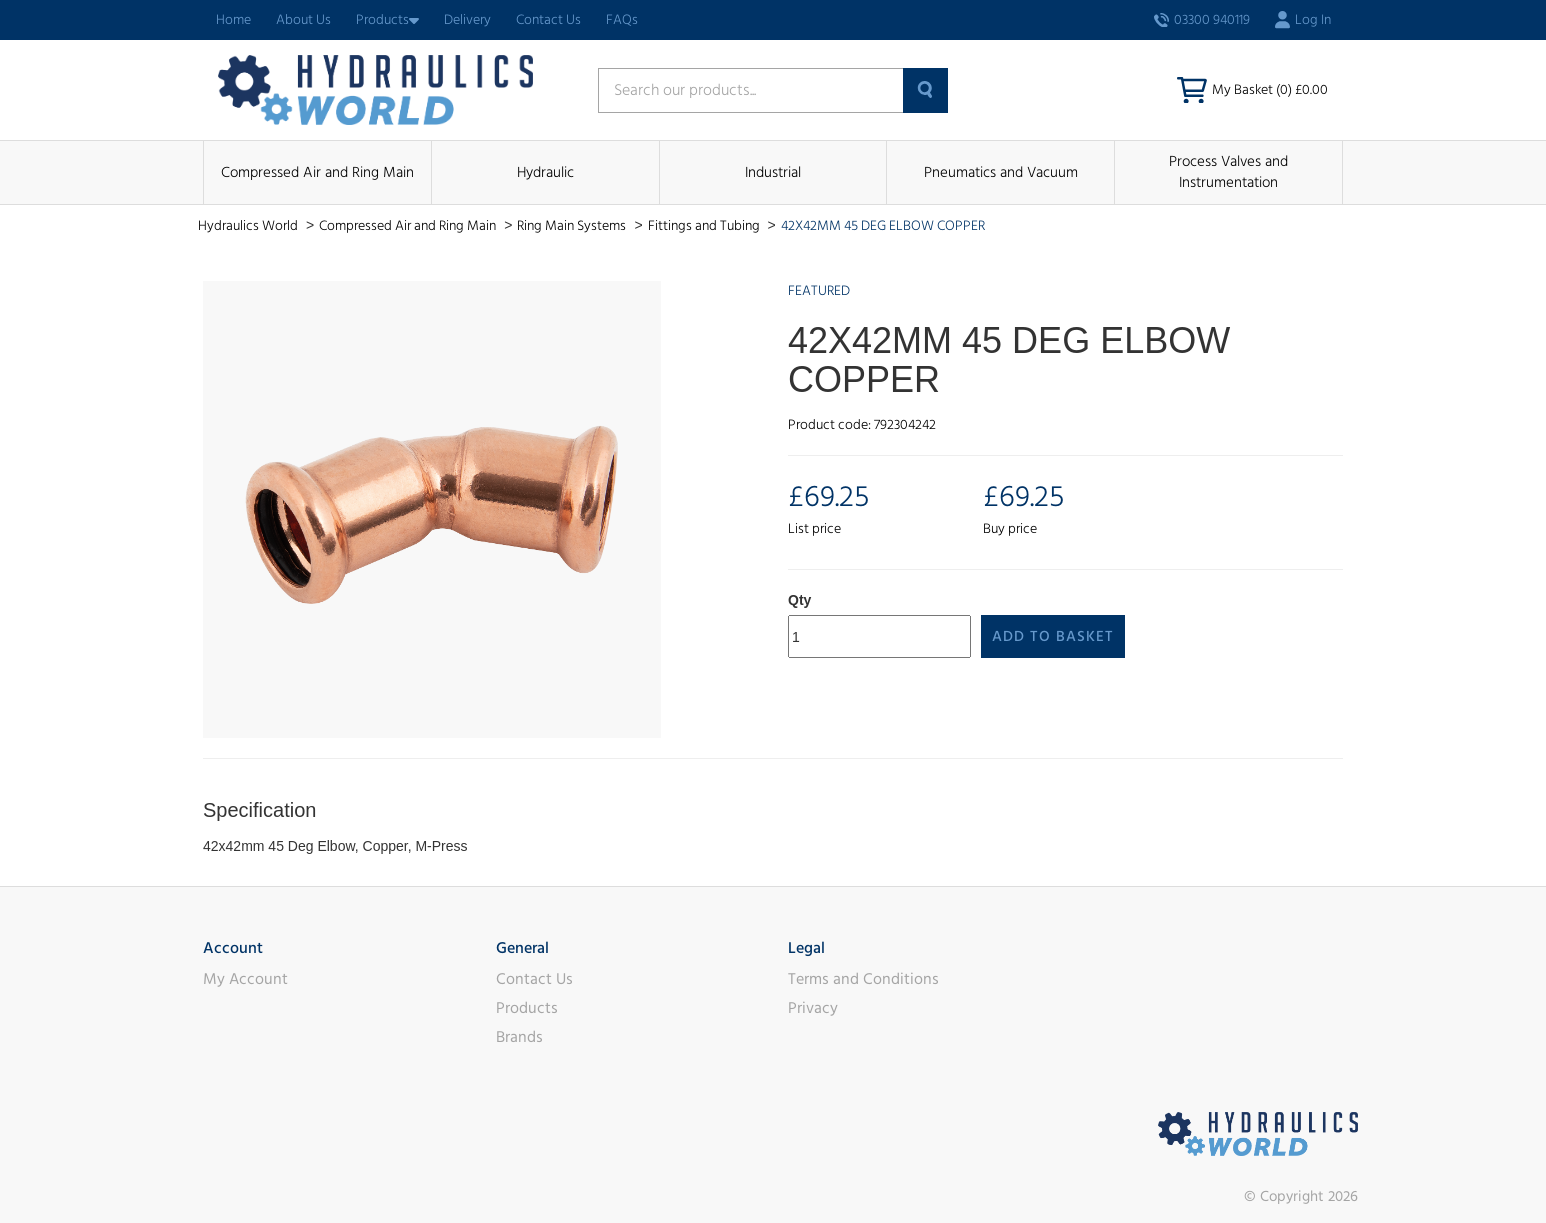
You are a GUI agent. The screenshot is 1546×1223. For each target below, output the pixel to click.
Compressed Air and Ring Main (317, 172)
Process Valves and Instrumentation (1228, 172)
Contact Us (548, 20)
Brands (519, 1037)
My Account (245, 979)
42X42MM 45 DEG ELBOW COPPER (883, 226)
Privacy (813, 1008)
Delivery (467, 20)
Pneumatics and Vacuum (1001, 172)
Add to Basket (1053, 636)
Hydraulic (545, 172)
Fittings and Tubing (705, 226)
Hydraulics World (249, 226)
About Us (303, 20)
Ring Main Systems (573, 226)
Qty (799, 600)
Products (387, 20)
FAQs (622, 20)
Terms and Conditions (863, 979)
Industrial (773, 172)
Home (233, 20)
